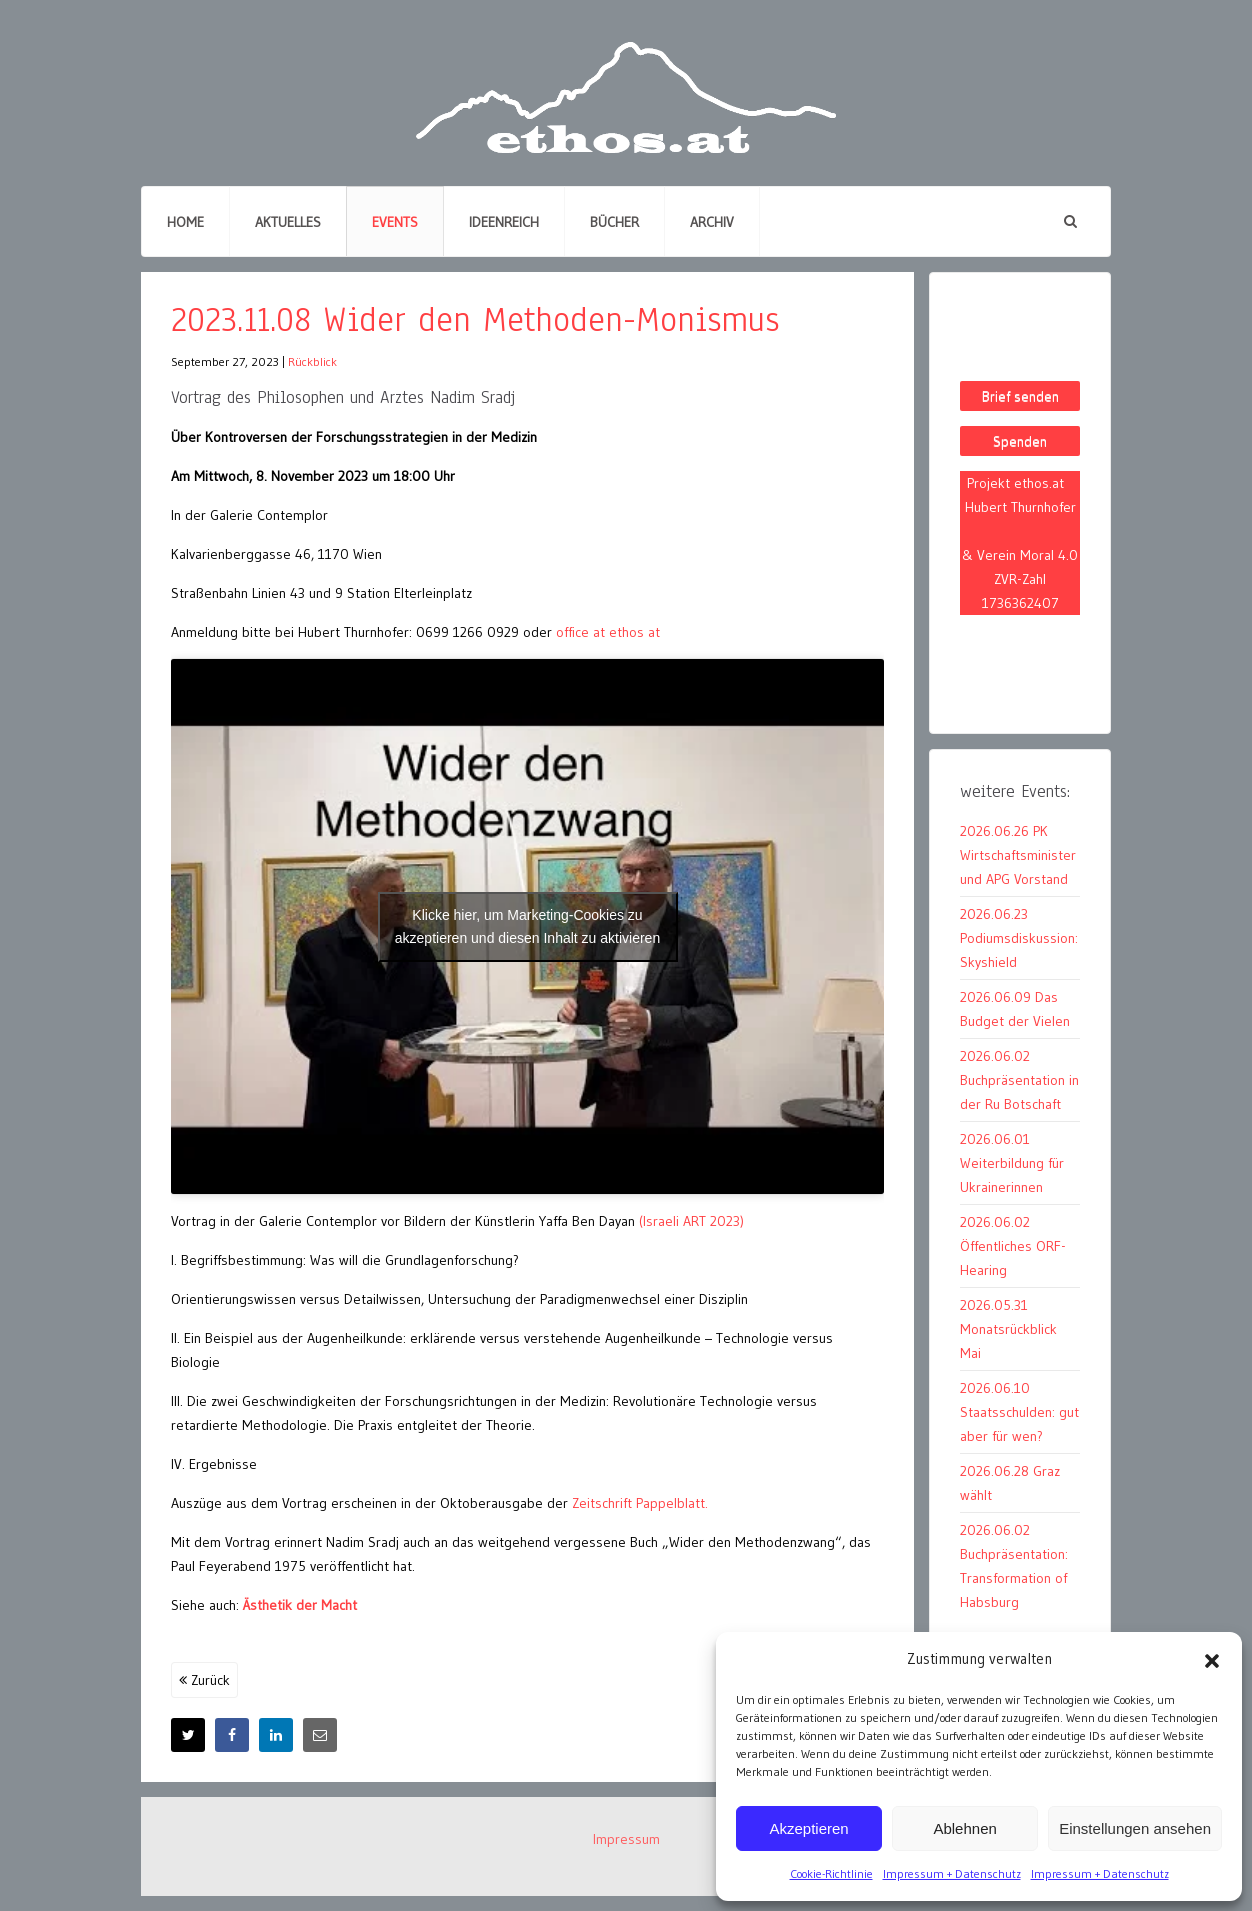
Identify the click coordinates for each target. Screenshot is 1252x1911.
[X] (188, 1735)
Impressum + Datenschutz (952, 1873)
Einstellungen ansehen (1135, 1828)
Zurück (204, 1680)
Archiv (712, 222)
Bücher (614, 222)
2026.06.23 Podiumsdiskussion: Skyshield (1019, 938)
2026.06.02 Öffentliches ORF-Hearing (1013, 1246)
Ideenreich (504, 222)
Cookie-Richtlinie (831, 1873)
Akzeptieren (808, 1828)
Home (185, 222)
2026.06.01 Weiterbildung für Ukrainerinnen (1012, 1163)
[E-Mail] (320, 1735)
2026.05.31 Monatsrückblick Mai (1008, 1329)
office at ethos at (606, 632)
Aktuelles (288, 222)
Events (395, 222)
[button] (1212, 1659)
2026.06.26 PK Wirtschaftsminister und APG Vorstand (1018, 855)
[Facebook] (232, 1735)
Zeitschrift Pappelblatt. (640, 1503)
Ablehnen (964, 1828)
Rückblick (312, 361)
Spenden (1020, 441)
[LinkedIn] (276, 1735)
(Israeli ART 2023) (691, 1221)
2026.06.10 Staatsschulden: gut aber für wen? (1019, 1412)
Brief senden (1020, 396)
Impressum (626, 1839)
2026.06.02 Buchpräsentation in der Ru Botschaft (1019, 1080)
